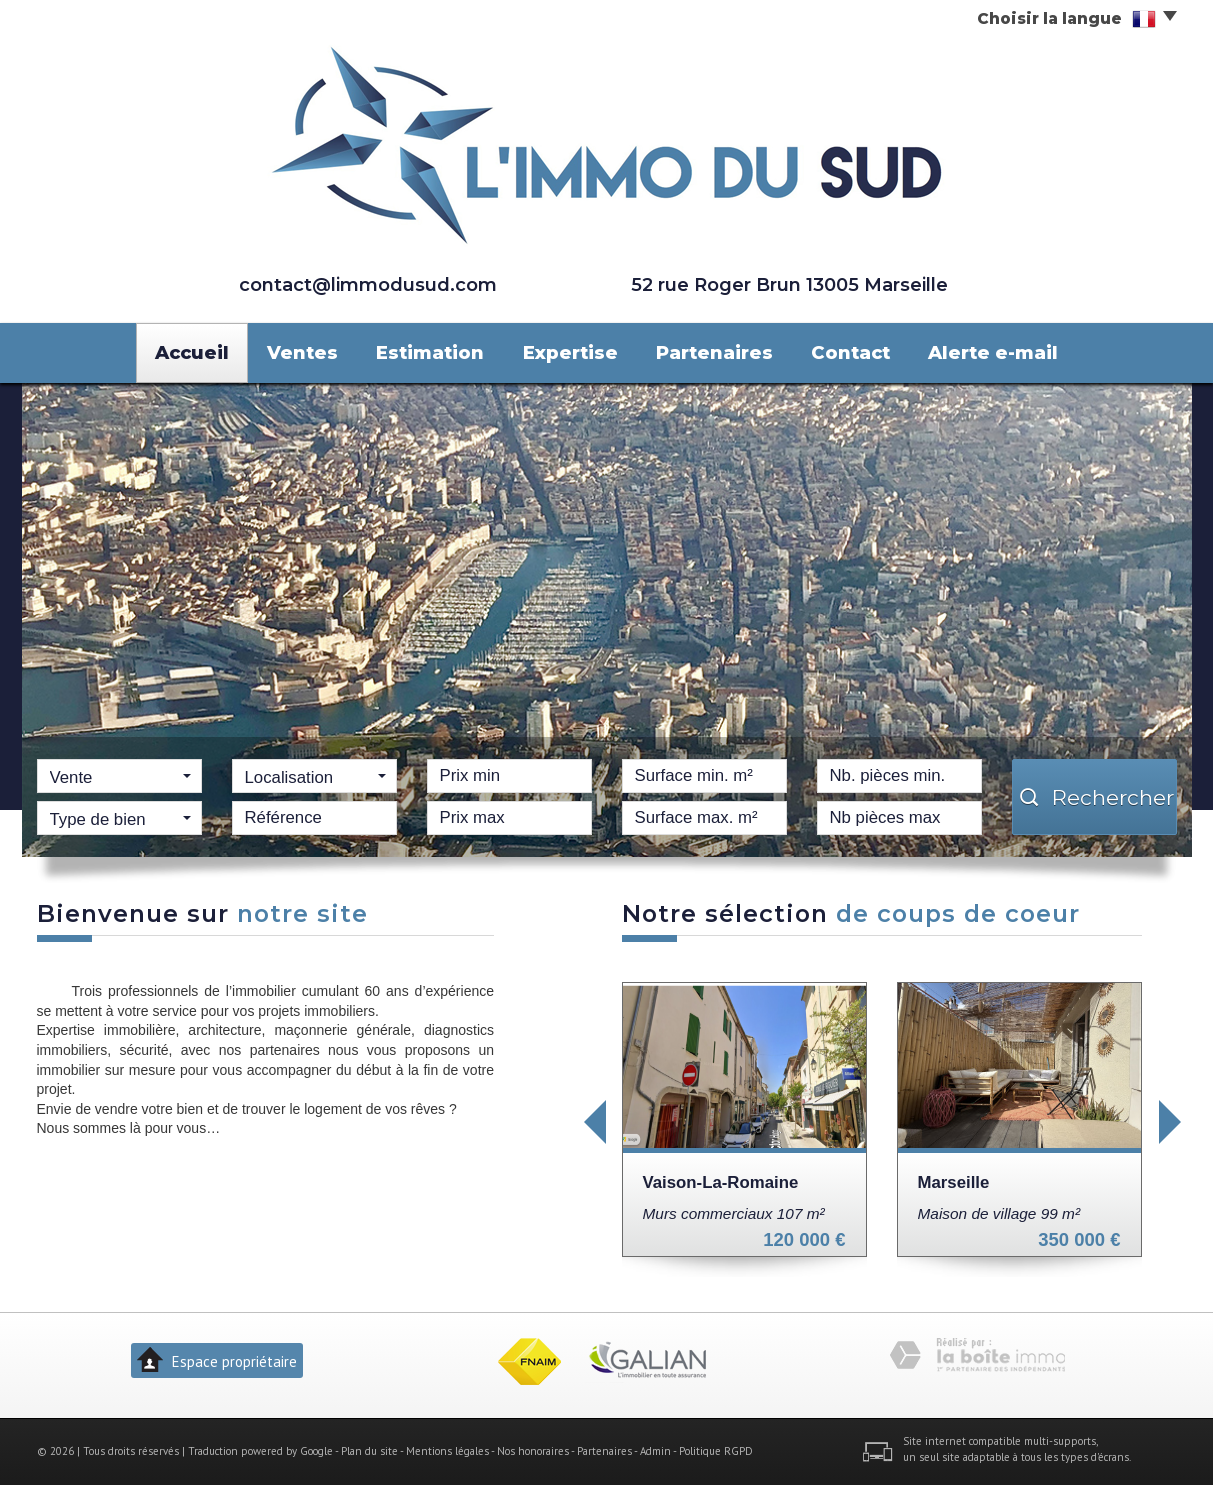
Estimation (430, 352)
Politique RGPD (716, 1451)
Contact (850, 352)
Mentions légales (447, 1451)
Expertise (570, 352)
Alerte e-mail (993, 352)
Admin (655, 1451)
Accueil (192, 352)
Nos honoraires (533, 1451)
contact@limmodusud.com (368, 284)
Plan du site (369, 1451)
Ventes (302, 352)
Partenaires (714, 352)
